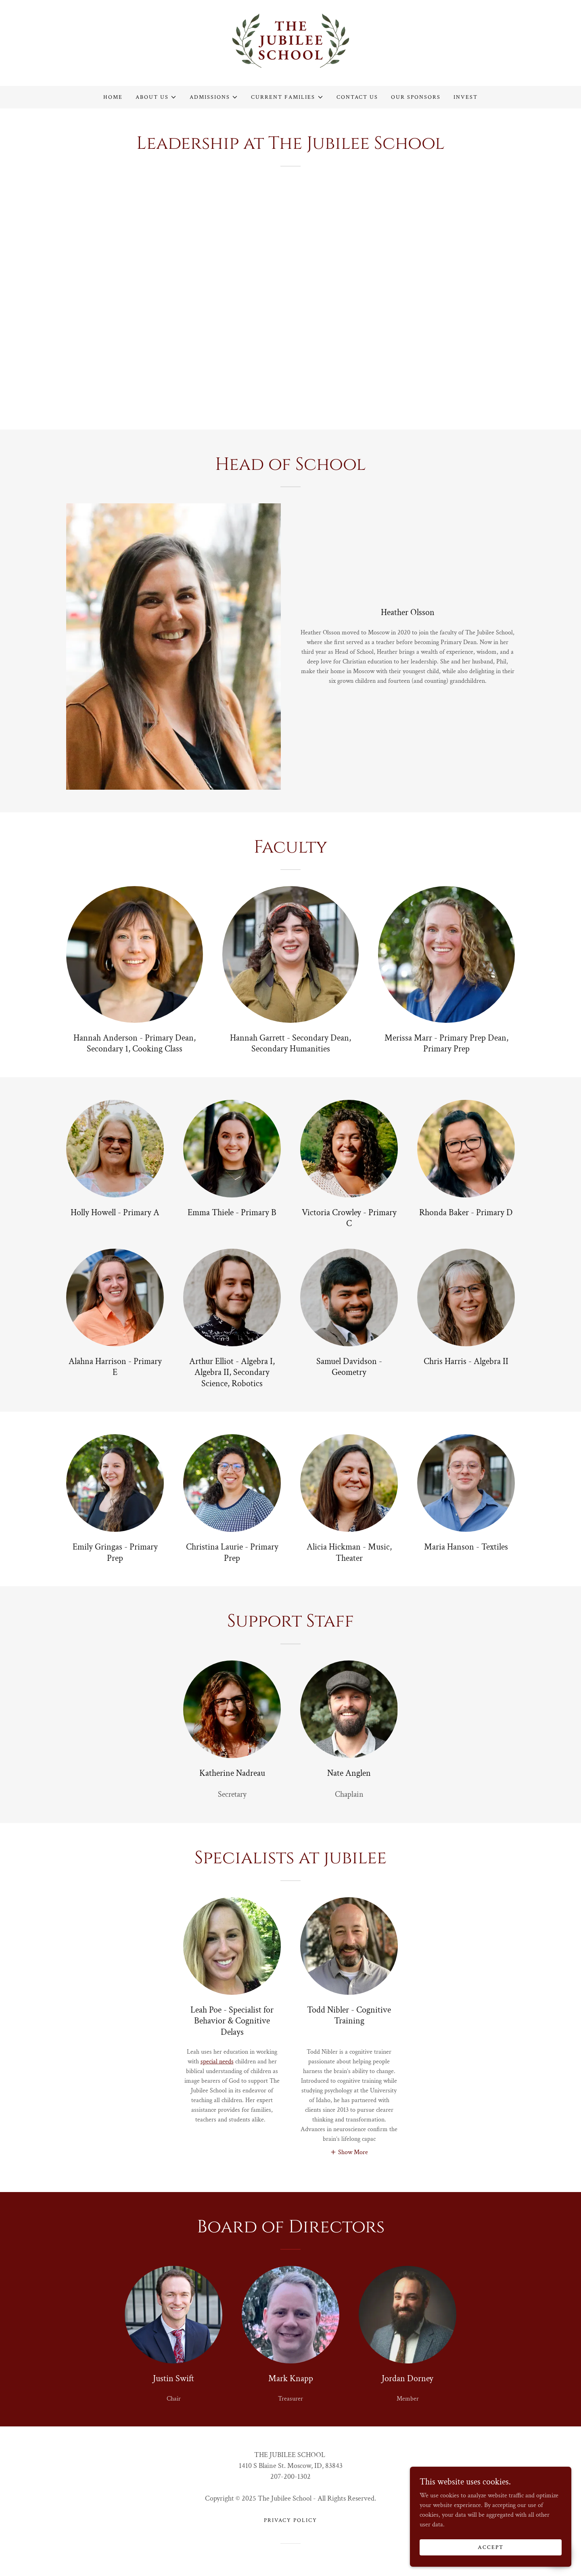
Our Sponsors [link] (416, 97)
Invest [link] (466, 97)
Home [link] (113, 97)
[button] (156, 97)
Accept (491, 2547)
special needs (217, 2061)
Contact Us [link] (357, 97)
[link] (290, 42)
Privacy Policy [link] (290, 2520)
